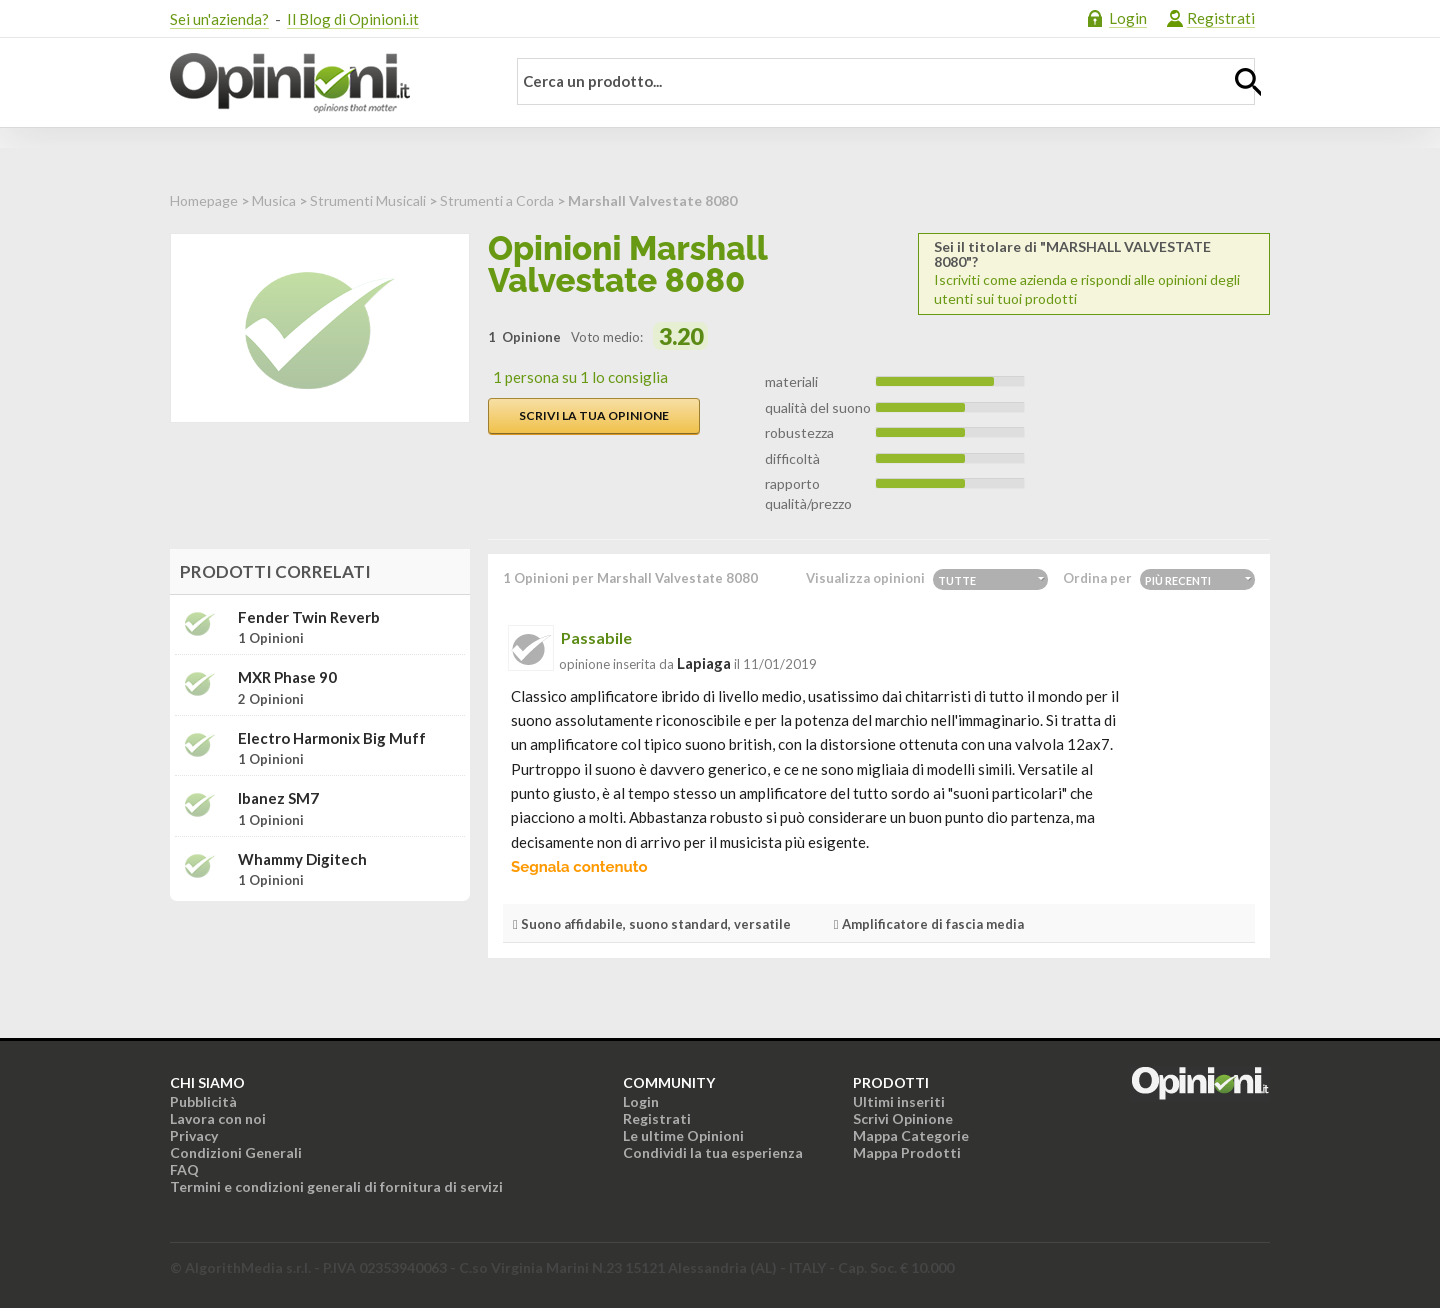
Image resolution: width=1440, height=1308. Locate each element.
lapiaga (704, 663)
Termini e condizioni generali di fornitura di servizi (336, 1186)
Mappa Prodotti (907, 1152)
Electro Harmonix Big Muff (332, 738)
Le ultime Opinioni (683, 1135)
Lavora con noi (218, 1118)
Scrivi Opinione (903, 1118)
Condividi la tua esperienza (713, 1152)
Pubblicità (203, 1101)
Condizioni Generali (236, 1152)
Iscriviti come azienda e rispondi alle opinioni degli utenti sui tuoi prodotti (1094, 273)
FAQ (184, 1169)
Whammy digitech (302, 859)
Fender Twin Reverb (309, 617)
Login (1128, 18)
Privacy (194, 1135)
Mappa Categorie (911, 1135)
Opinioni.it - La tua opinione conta (325, 83)
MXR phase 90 (287, 677)
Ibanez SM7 (278, 798)
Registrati (1221, 18)
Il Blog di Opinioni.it (353, 19)
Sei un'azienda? (219, 19)
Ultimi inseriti (899, 1101)
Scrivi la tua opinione (594, 415)
